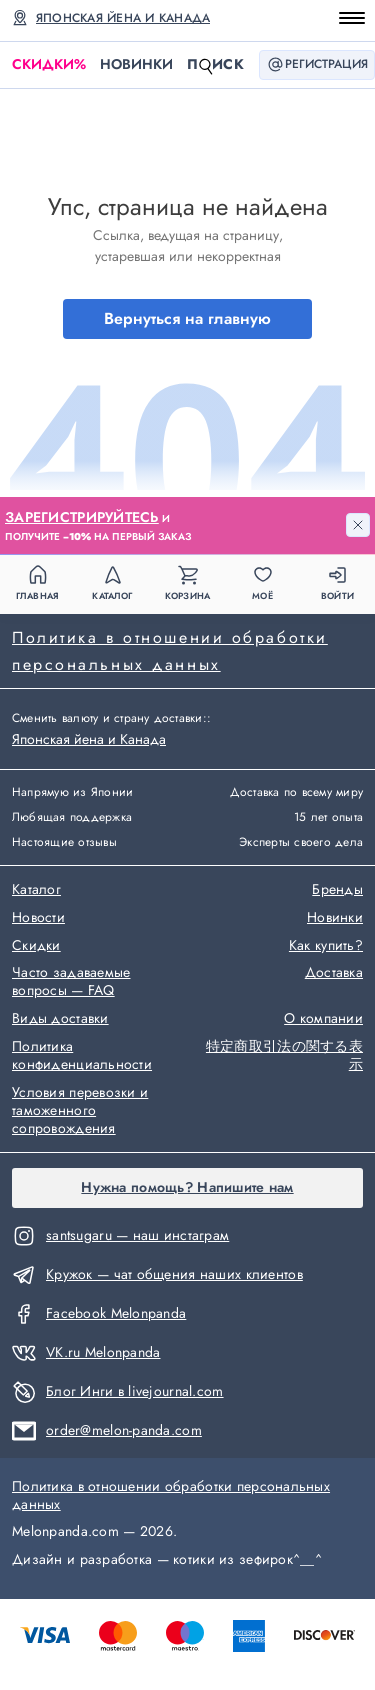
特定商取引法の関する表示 (284, 1056)
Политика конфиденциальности (82, 1056)
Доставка (334, 973)
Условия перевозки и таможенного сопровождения (80, 1111)
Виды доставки (60, 1019)
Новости (38, 918)
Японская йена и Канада (123, 18)
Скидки (49, 64)
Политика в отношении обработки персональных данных (170, 651)
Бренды (337, 890)
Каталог (36, 890)
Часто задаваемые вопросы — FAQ (71, 982)
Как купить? (326, 946)
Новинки (136, 64)
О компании (323, 1019)
